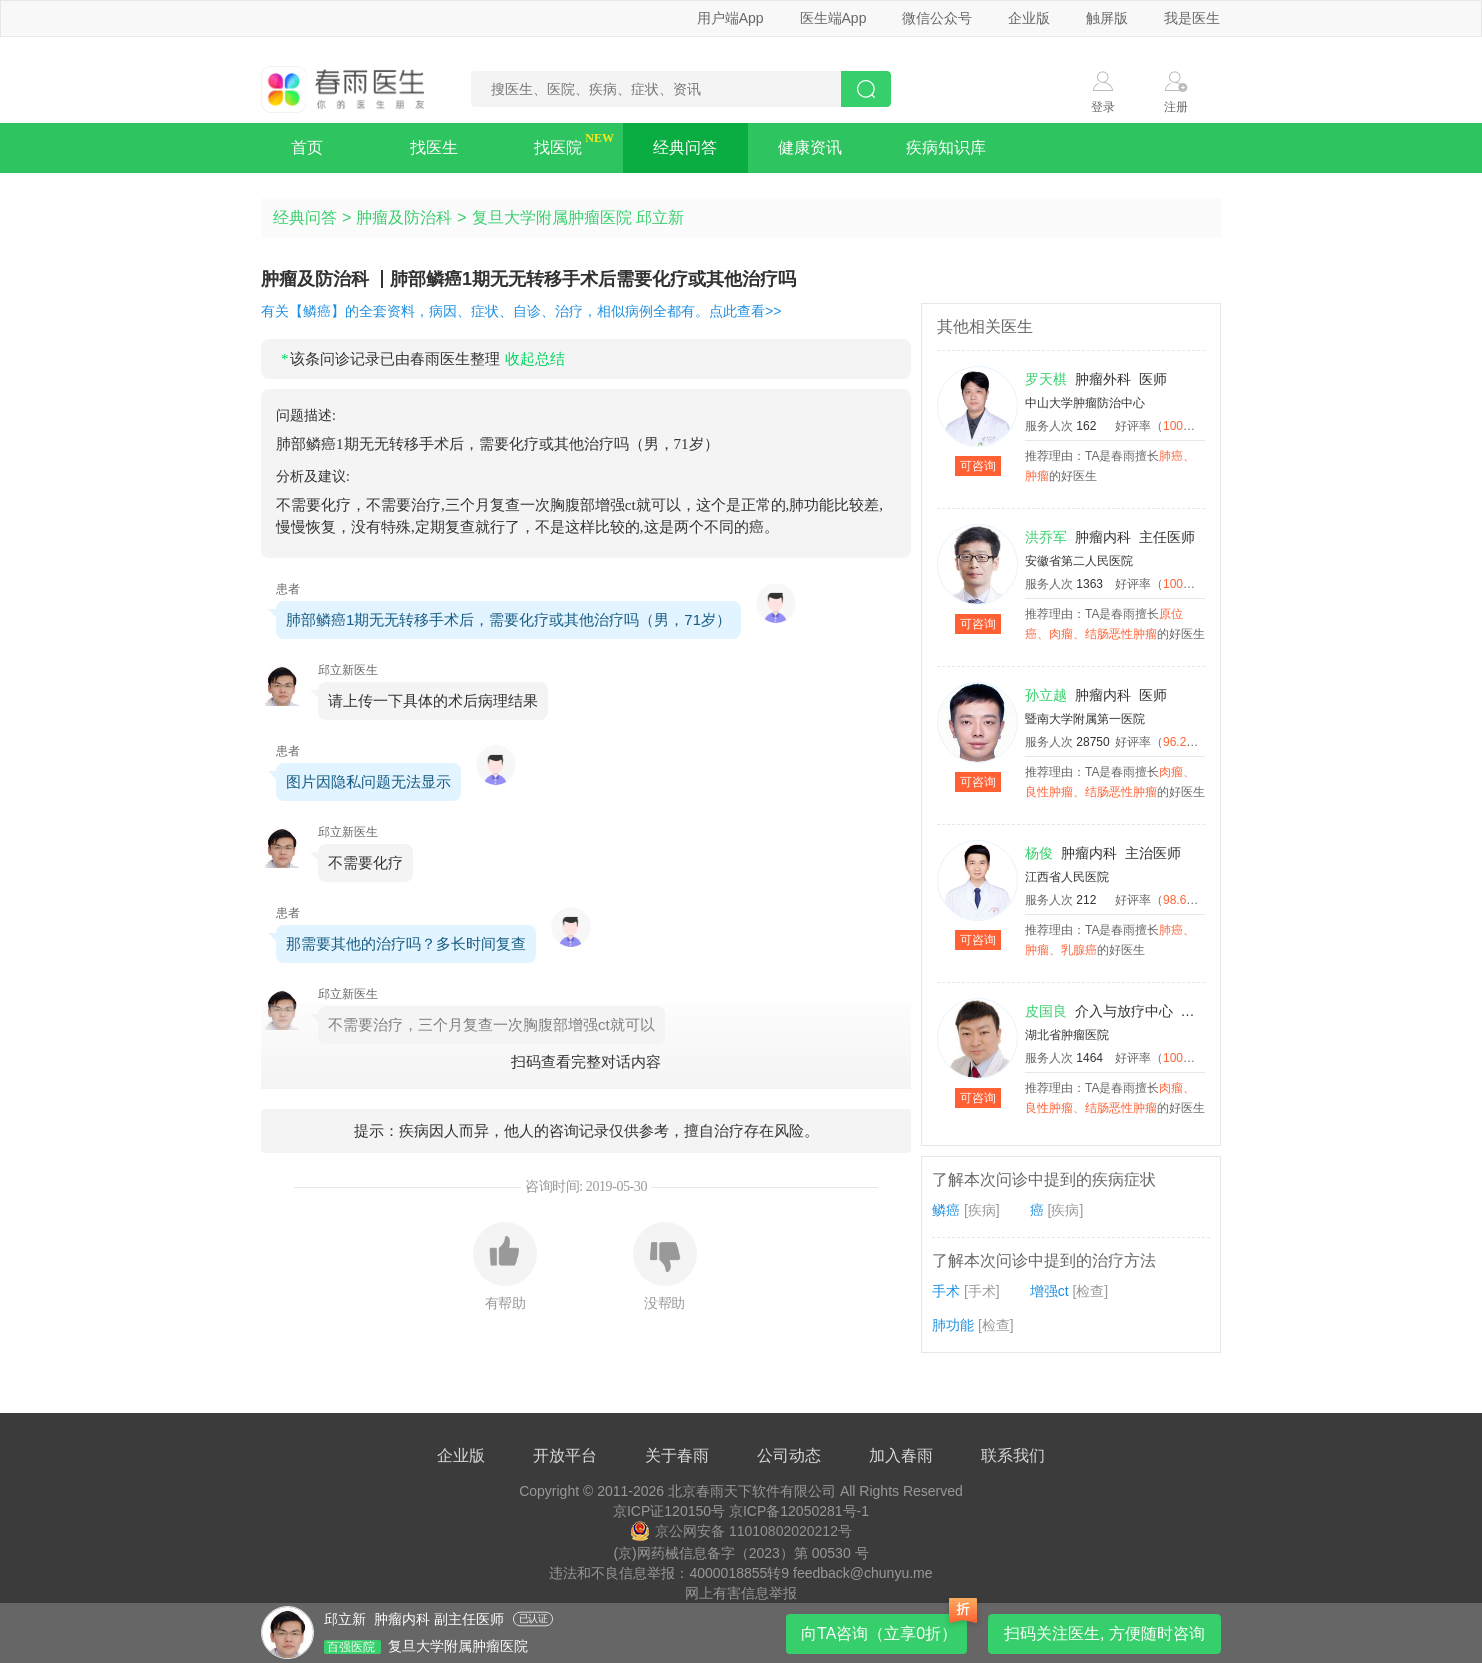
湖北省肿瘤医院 (1067, 1035)
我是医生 (1192, 18)
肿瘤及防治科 (404, 217)
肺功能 (953, 1325)
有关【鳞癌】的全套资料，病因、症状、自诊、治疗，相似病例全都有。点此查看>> (521, 311)
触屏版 (1107, 18)
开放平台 (565, 1455)
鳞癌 (946, 1210)
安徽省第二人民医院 (1079, 561)
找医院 (558, 147)
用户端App (730, 18)
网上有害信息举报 (741, 1593)
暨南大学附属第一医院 (1085, 719)
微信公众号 (937, 18)
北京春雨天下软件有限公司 (752, 1491)
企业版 (1029, 18)
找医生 (434, 147)
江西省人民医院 (1067, 877)
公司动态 (789, 1455)
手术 (946, 1291)
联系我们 (1013, 1455)
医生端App (833, 18)
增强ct (1049, 1291)
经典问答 (685, 147)
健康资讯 (810, 147)
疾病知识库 (946, 147)
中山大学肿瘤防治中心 (1085, 403)
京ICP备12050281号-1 (799, 1511)
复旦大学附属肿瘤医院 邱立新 (578, 217)
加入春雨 (901, 1455)
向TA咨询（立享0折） (879, 1633)
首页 (307, 147)
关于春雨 (677, 1455)
